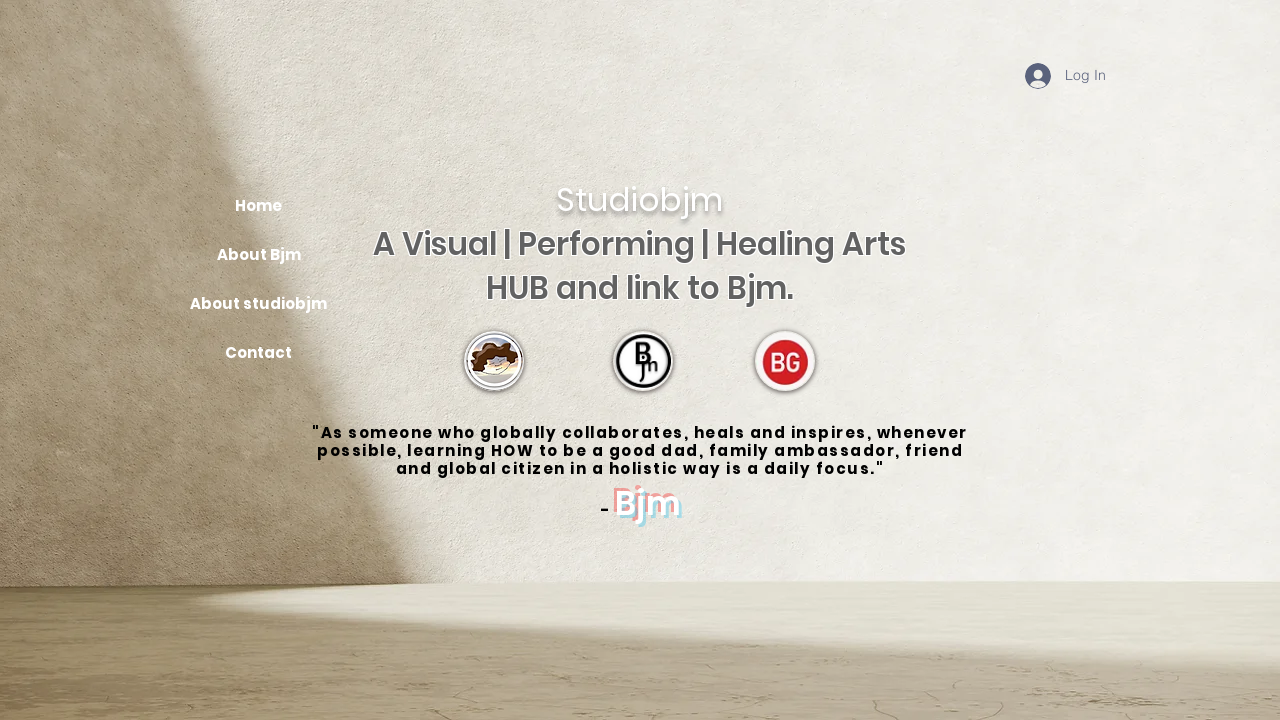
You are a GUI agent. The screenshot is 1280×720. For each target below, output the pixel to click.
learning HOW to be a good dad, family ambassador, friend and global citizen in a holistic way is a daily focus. (679, 459)
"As (330, 432)
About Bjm (259, 254)
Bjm (648, 503)
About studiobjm (258, 303)
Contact (258, 352)
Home (258, 205)
